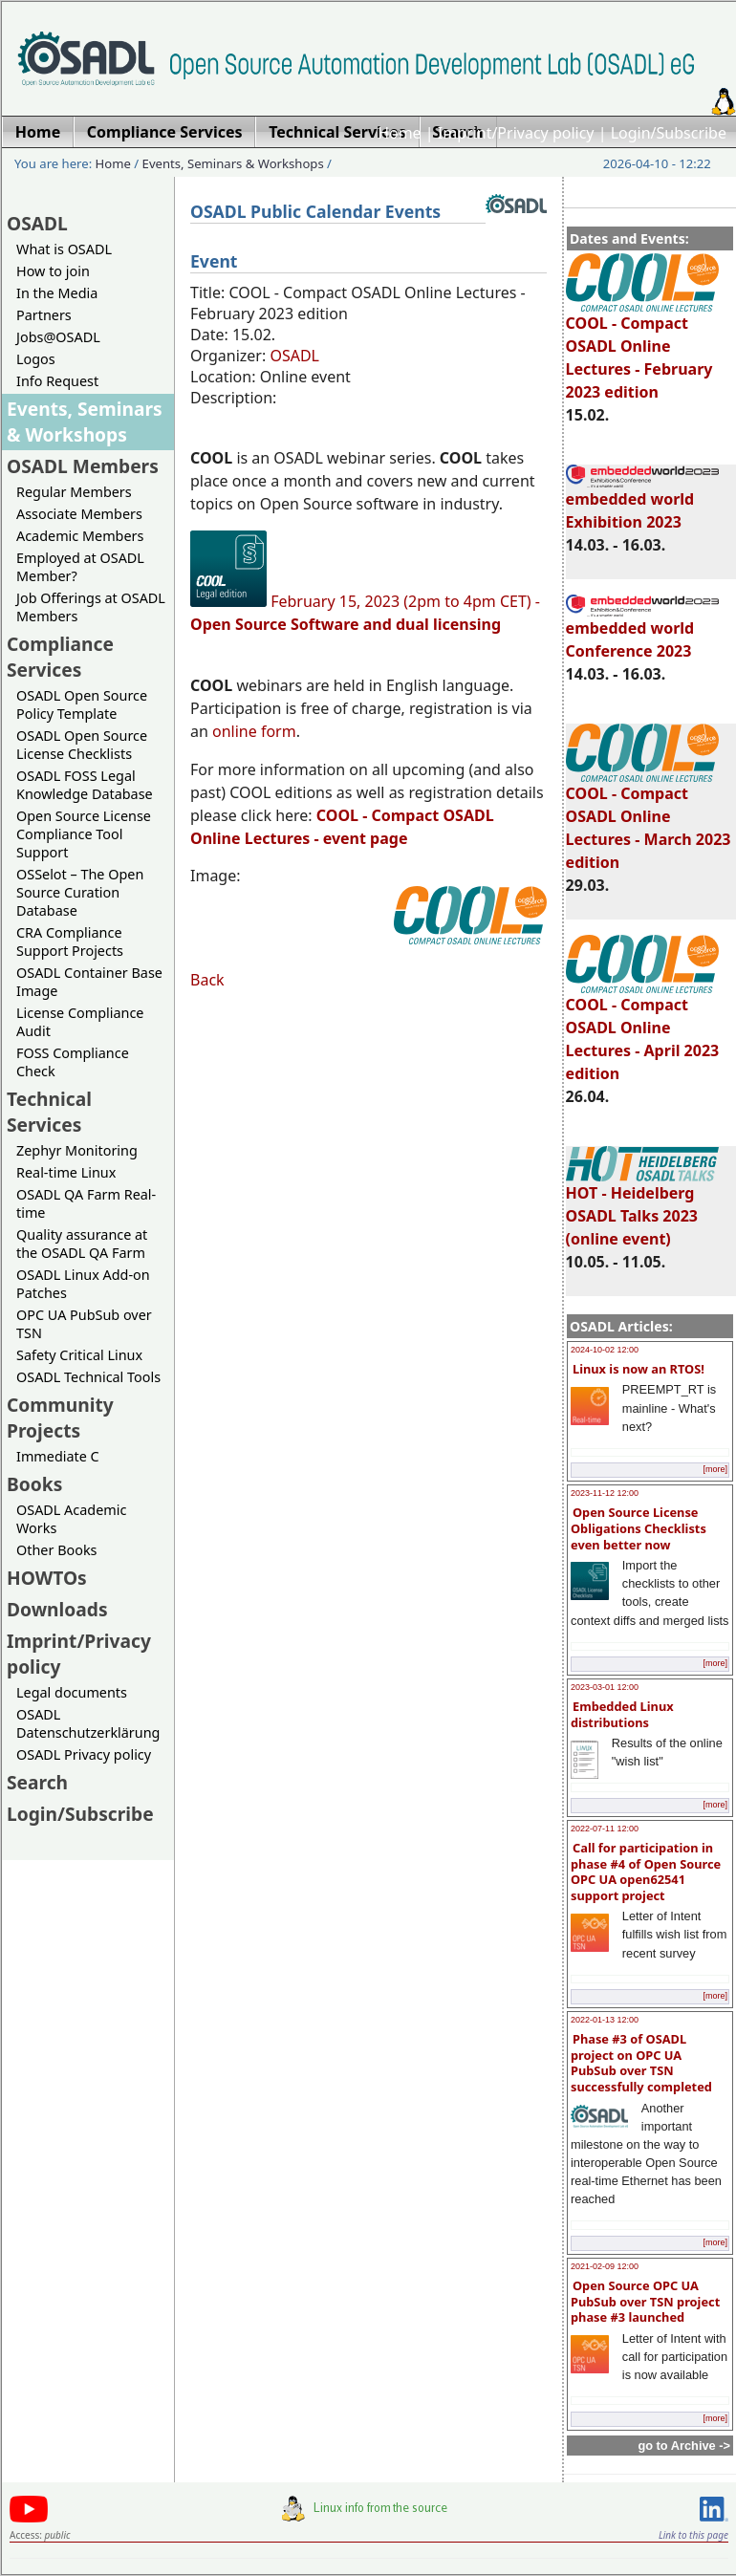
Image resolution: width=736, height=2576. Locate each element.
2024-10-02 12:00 (605, 1349)
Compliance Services (60, 656)
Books (34, 1484)
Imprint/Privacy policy (516, 132)
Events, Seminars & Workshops (233, 163)
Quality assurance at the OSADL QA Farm (81, 1243)
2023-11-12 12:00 (605, 1493)
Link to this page (693, 2535)
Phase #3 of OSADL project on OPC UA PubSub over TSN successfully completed (641, 2062)
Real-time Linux (66, 1172)
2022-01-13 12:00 (605, 2019)
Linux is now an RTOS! (638, 1368)
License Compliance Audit (79, 1022)
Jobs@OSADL (58, 337)
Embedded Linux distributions (622, 1714)
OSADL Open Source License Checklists (81, 744)
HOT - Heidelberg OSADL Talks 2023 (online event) (642, 1207)
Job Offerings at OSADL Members (90, 607)
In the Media (56, 293)
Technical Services (49, 1111)
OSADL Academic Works (71, 1519)
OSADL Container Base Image (89, 981)
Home (400, 132)
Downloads (57, 1609)
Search (37, 1782)
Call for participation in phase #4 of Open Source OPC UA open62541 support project (646, 1871)
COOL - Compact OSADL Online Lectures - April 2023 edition (643, 1030)
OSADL (37, 223)
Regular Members (74, 492)
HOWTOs (47, 1578)
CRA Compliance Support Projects (69, 941)
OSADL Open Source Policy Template (81, 704)
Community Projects (60, 1417)
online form (254, 731)
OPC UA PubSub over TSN (84, 1324)
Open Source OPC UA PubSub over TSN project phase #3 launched (645, 2301)
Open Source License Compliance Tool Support (83, 834)
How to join (53, 271)
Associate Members (79, 514)
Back (207, 979)
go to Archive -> (684, 2445)
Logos (35, 359)
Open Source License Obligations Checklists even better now (638, 1528)
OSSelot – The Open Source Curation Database (79, 892)
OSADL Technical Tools (88, 1377)
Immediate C (57, 1456)
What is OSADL (64, 249)
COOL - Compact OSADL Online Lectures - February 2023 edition (642, 348)
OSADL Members (83, 466)
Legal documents (71, 1692)
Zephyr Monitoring (77, 1150)
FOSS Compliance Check (72, 1062)
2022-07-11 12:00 (605, 1828)
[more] (715, 1469)
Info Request (57, 381)
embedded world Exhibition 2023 (642, 501)
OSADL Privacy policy (83, 1754)
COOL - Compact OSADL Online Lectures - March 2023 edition (648, 819)
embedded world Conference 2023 (642, 630)
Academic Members (79, 536)
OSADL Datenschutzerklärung (88, 1723)
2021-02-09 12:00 (605, 2266)
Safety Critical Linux (79, 1355)
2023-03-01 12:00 (605, 1687)
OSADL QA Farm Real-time (86, 1203)
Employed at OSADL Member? (80, 567)
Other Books (56, 1550)
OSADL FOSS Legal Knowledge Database (84, 785)
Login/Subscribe (668, 132)
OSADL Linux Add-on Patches (83, 1284)
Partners (44, 315)
